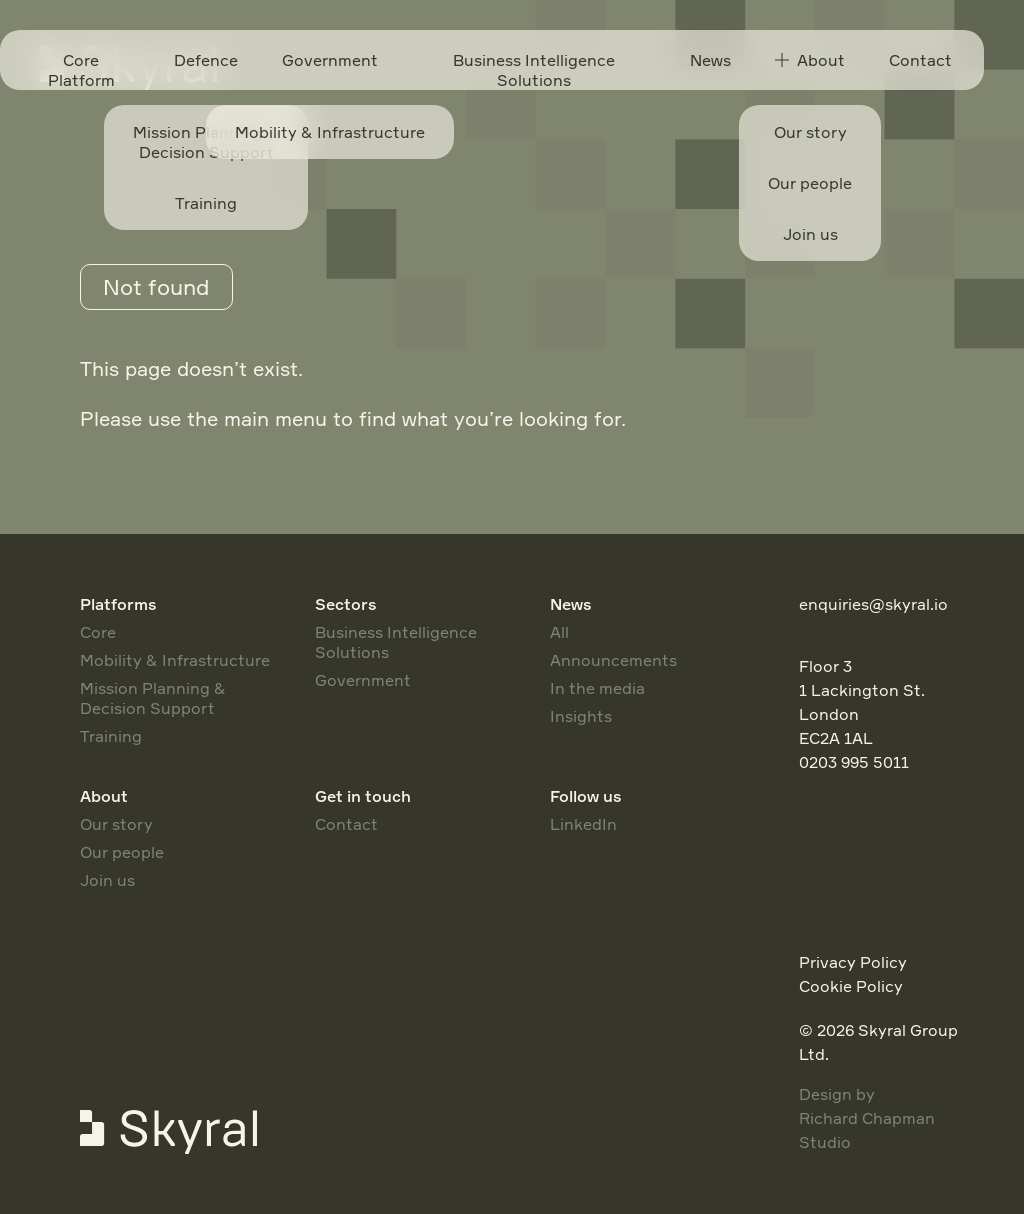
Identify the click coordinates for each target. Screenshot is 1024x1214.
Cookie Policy (851, 986)
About (810, 60)
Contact (920, 60)
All (559, 632)
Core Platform (81, 70)
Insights (581, 716)
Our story (116, 824)
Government (330, 60)
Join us (107, 880)
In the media (597, 688)
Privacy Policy (853, 962)
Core (98, 632)
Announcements (613, 660)
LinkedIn (583, 824)
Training (111, 736)
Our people (122, 852)
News (710, 60)
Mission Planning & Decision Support (153, 698)
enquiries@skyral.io (873, 604)
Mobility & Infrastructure (175, 660)
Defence (206, 60)
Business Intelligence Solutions (534, 70)
